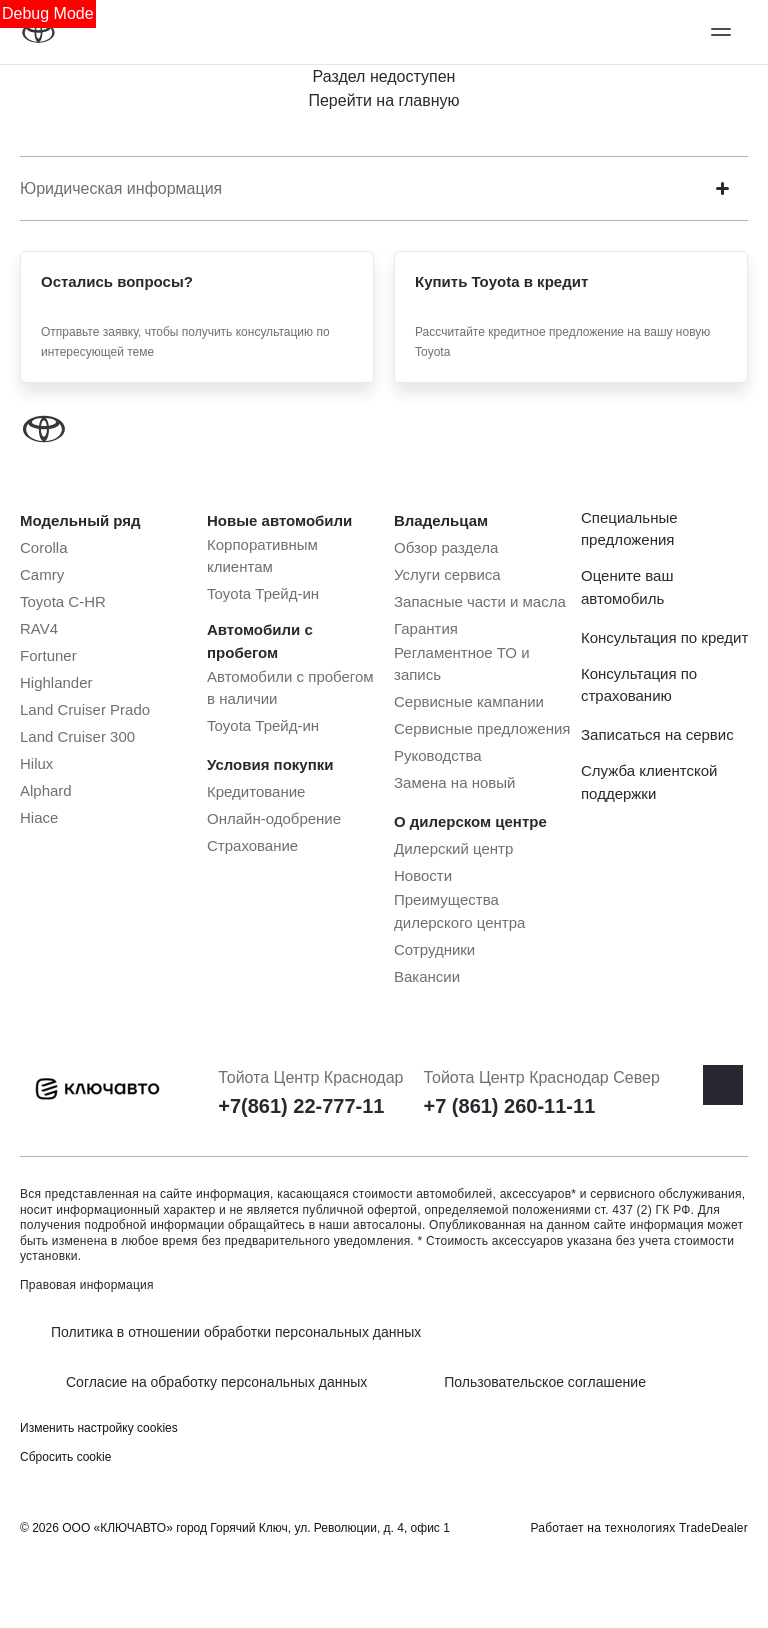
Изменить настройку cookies (99, 1428)
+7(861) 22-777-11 (301, 1106)
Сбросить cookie (65, 1457)
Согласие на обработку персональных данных (216, 1382)
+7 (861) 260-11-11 (509, 1106)
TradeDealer (713, 1528)
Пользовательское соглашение (545, 1382)
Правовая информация (87, 1285)
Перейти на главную (383, 100)
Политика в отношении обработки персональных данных (236, 1332)
